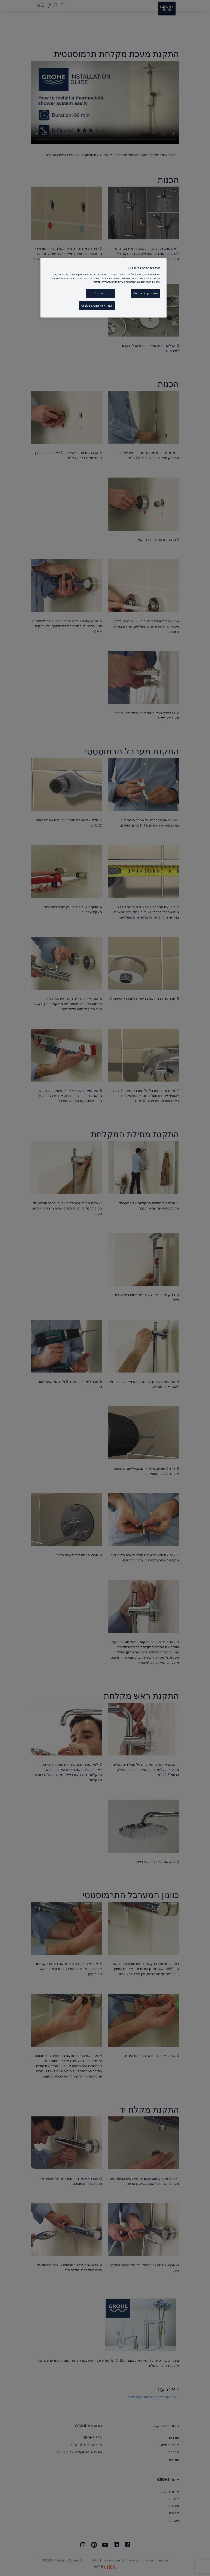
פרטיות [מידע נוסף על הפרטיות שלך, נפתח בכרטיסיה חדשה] (97, 281)
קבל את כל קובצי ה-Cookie (97, 305)
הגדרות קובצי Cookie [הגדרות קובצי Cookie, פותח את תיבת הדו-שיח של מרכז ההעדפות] (145, 293)
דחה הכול (100, 293)
